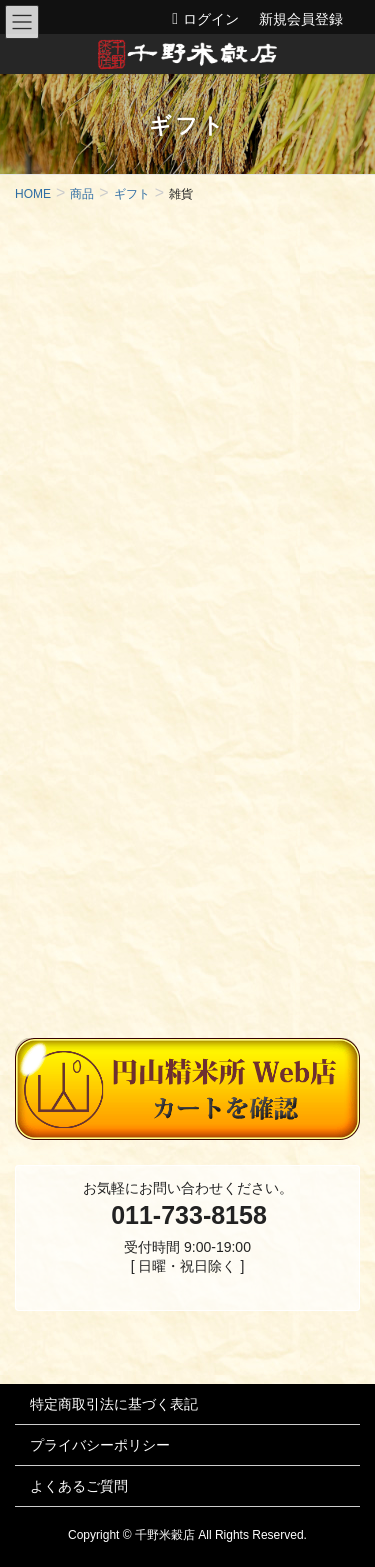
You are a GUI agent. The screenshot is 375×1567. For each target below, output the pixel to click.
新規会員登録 (301, 19)
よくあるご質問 (79, 1486)
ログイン (211, 19)
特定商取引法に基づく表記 (114, 1404)
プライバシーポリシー (100, 1445)
